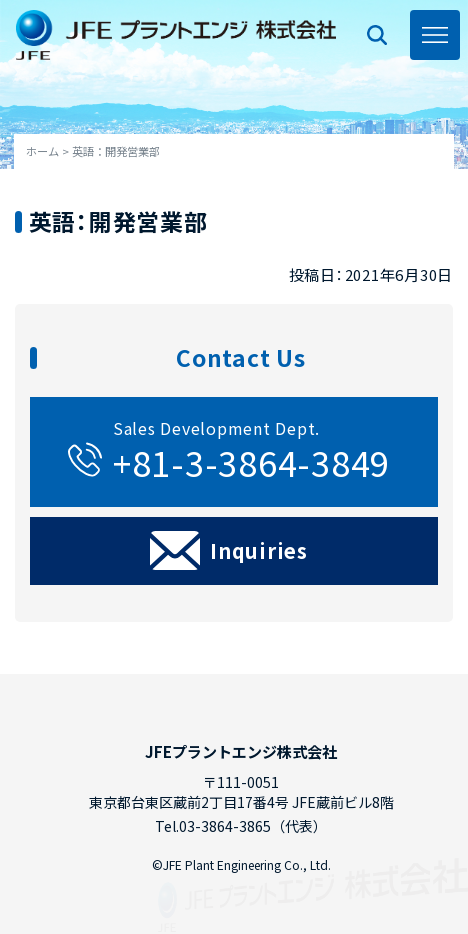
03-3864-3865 (225, 826)
